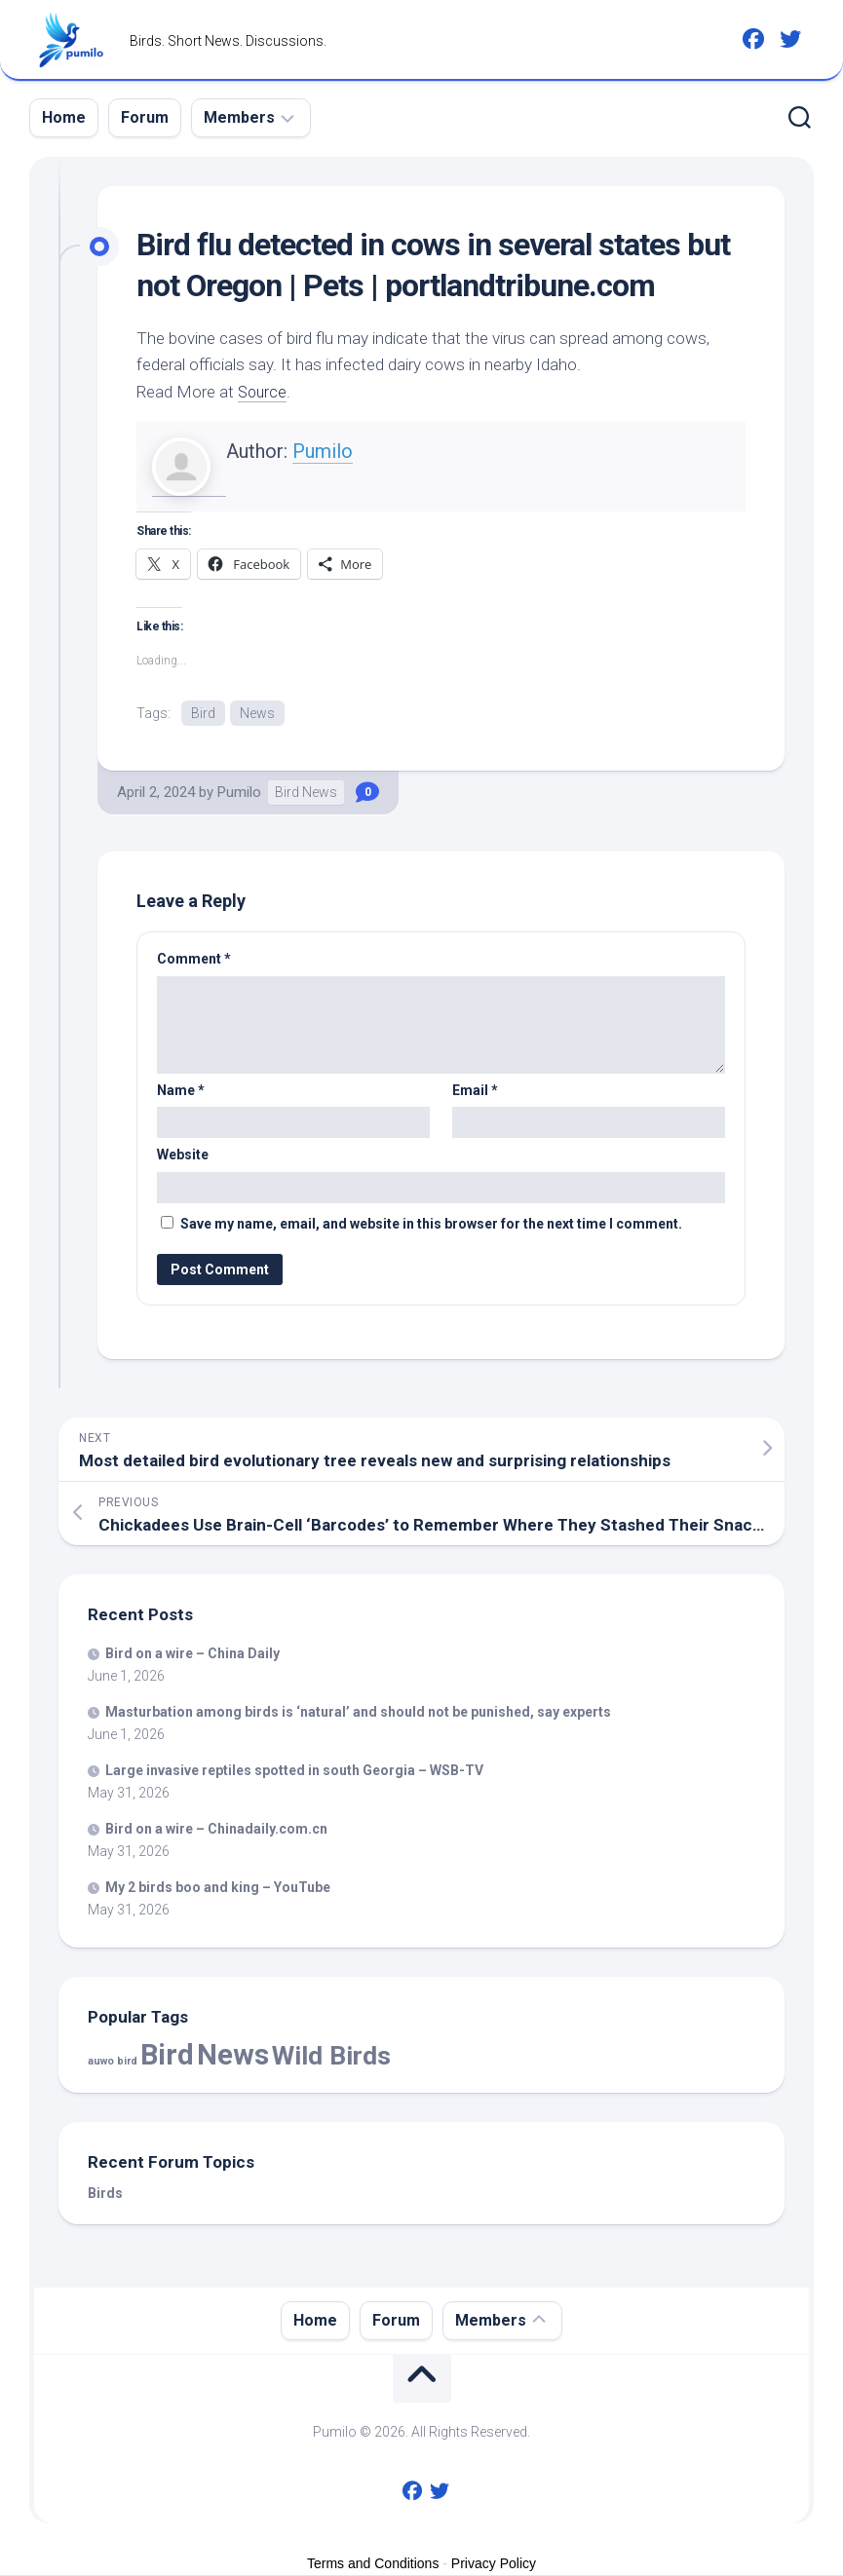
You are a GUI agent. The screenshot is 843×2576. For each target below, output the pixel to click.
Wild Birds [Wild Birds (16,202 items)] (331, 2057)
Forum (145, 117)
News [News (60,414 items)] (233, 2056)
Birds (105, 2195)
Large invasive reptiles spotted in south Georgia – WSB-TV (294, 1771)
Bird (203, 713)
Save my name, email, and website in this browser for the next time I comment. (431, 1224)
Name (181, 1091)
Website (183, 1156)
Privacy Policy (493, 2565)
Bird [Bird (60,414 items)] (167, 2056)
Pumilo (322, 451)
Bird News (306, 794)
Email (475, 1091)
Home (64, 117)
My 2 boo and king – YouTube (217, 1888)
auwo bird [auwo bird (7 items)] (112, 2063)
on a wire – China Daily (192, 1654)
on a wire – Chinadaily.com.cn (216, 1829)
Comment (194, 960)
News (257, 713)
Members (239, 117)
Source (263, 391)
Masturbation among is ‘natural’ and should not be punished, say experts (358, 1713)
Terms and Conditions (373, 2565)
